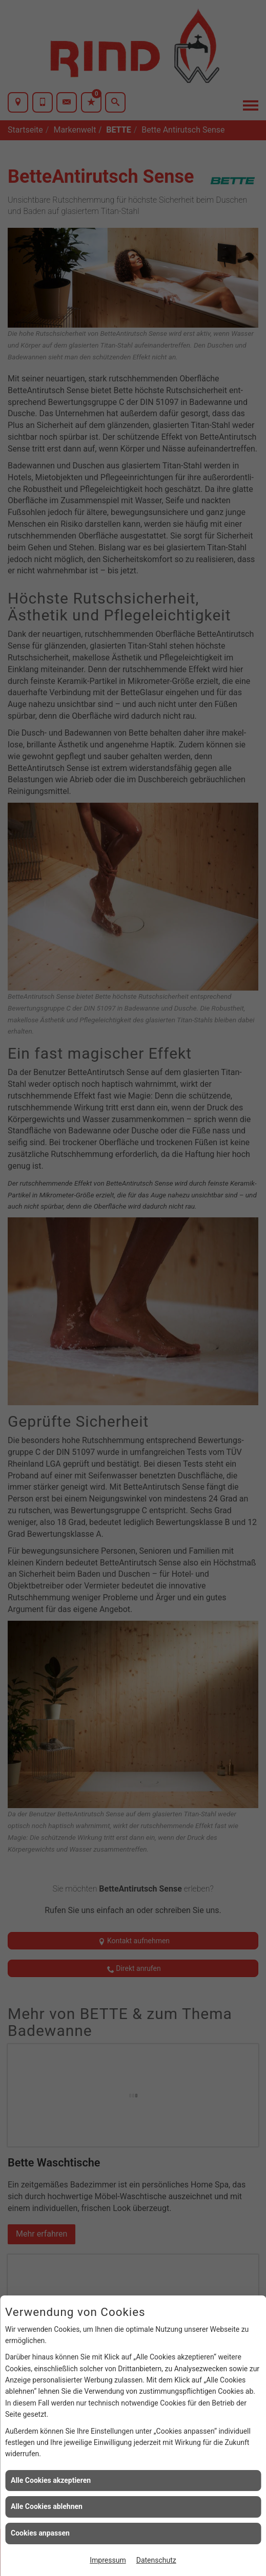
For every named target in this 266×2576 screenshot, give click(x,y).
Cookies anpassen (40, 2533)
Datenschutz (156, 2560)
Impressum (108, 2560)
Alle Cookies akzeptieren (51, 2480)
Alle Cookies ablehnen (47, 2506)
